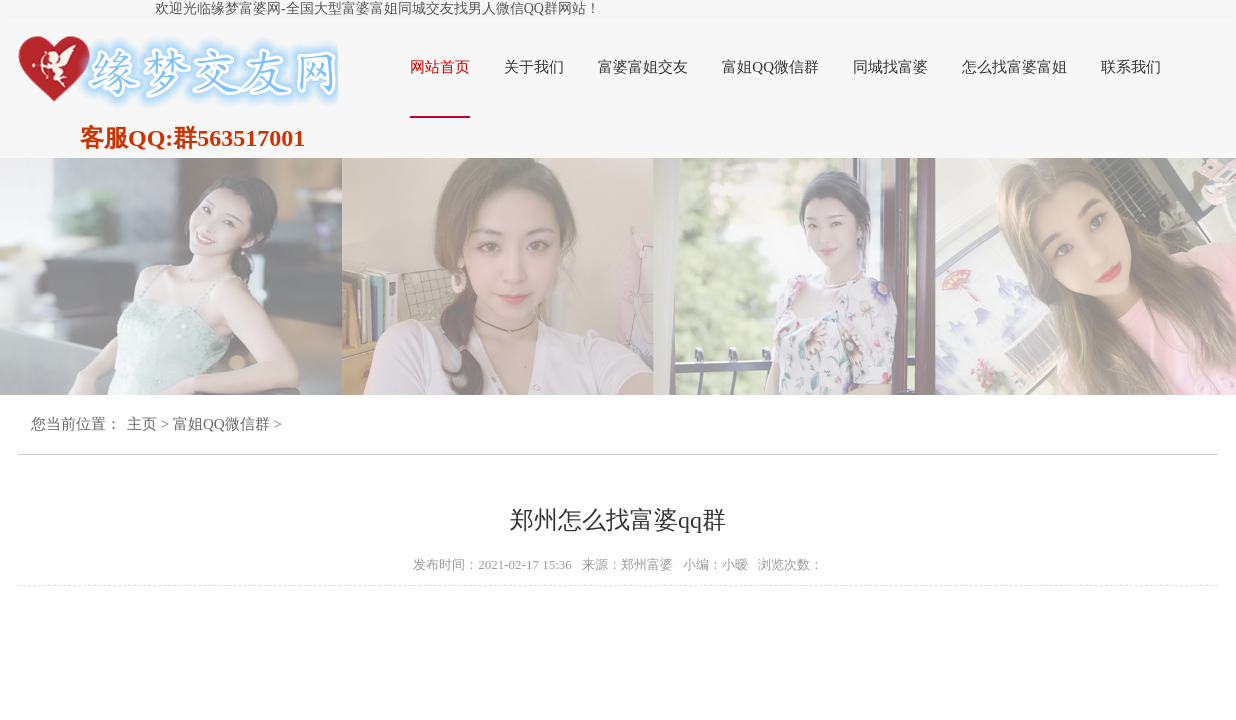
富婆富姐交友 (643, 67)
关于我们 (534, 67)
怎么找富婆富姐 (1014, 67)
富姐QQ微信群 (770, 67)
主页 (142, 424)
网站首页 (440, 67)
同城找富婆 (890, 67)
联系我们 (1131, 67)
